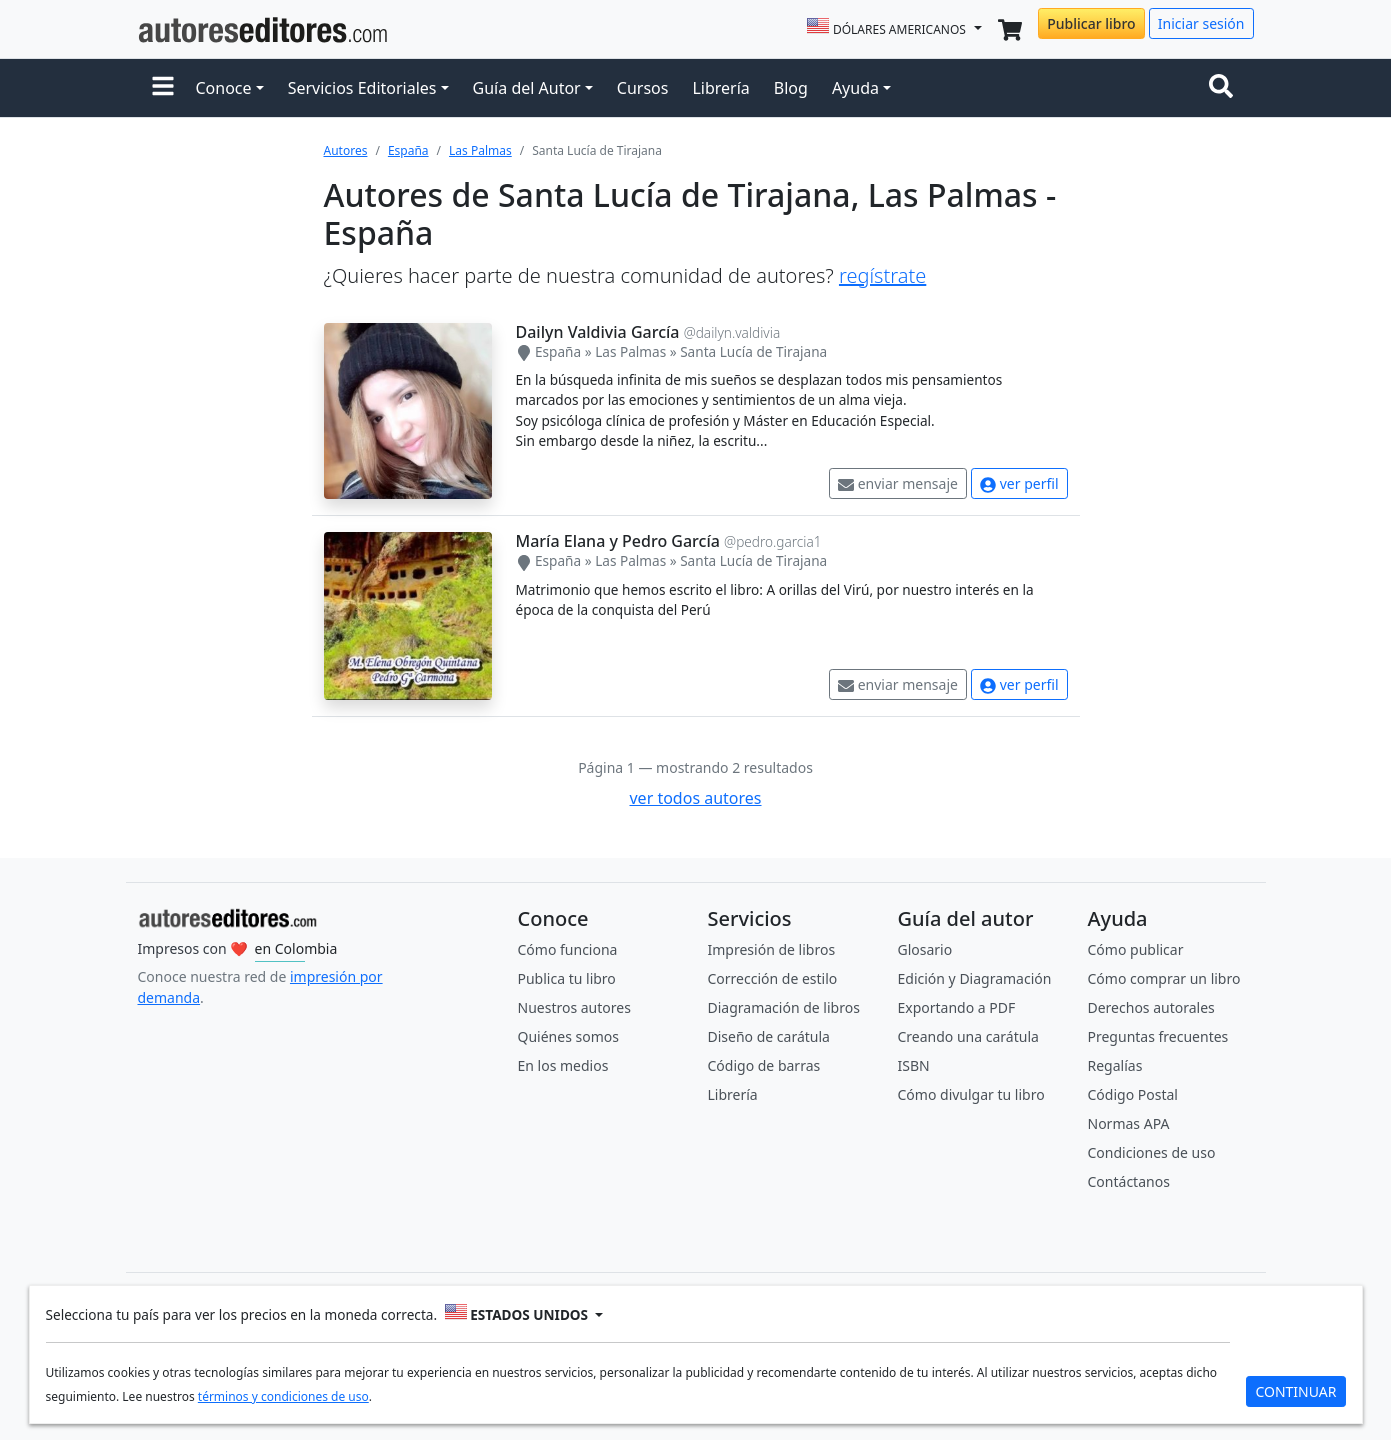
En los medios (563, 1065)
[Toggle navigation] (1225, 88)
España (408, 150)
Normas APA (1129, 1123)
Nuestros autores (574, 1007)
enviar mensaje (898, 483)
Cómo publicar (1136, 949)
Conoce (224, 88)
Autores (346, 150)
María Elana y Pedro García (618, 541)
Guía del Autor (527, 88)
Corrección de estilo (773, 978)
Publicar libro (1091, 23)
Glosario (925, 949)
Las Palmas (480, 150)
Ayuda (855, 88)
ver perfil (1019, 483)
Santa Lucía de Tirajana (753, 351)
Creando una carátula (968, 1036)
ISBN (914, 1065)
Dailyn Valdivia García (598, 332)
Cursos (643, 88)
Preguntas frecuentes (1158, 1036)
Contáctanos (1129, 1181)
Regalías (1115, 1065)
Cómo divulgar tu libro (971, 1094)
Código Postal (1133, 1094)
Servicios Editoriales (362, 88)
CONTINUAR (1295, 1391)
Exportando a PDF (957, 1007)
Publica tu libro (567, 978)
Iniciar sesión (1201, 23)
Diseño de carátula (769, 1036)
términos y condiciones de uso (283, 1396)
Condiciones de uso (1152, 1152)
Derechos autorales (1151, 1007)
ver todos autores (695, 798)
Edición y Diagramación (975, 978)
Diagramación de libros (784, 1007)
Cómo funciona (568, 949)
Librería (720, 88)
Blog (791, 88)
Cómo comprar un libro (1164, 978)
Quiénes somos (568, 1036)
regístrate (882, 275)
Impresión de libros (772, 949)
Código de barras (764, 1065)
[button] (163, 88)
